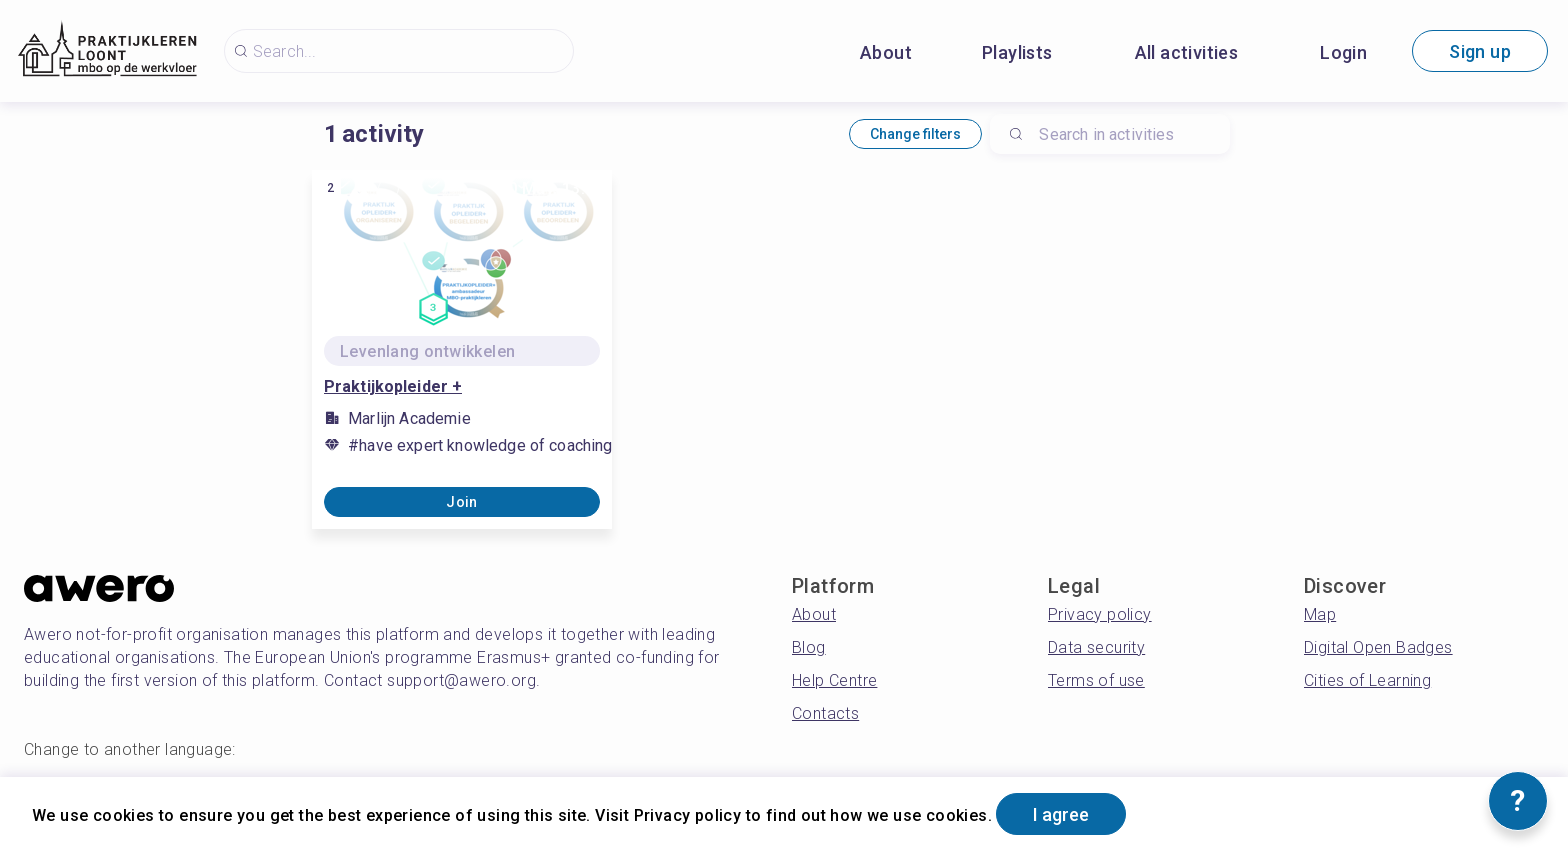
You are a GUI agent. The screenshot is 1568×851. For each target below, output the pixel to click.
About (886, 52)
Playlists (1017, 52)
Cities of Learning (1367, 680)
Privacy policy (1100, 614)
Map (1320, 614)
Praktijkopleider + (393, 386)
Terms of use (1096, 680)
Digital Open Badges (1378, 647)
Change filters (915, 134)
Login (1343, 52)
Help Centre (834, 680)
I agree (1061, 814)
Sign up (1480, 51)
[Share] (582, 294)
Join (462, 502)
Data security (1096, 647)
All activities (1187, 52)
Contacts (825, 713)
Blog (809, 647)
